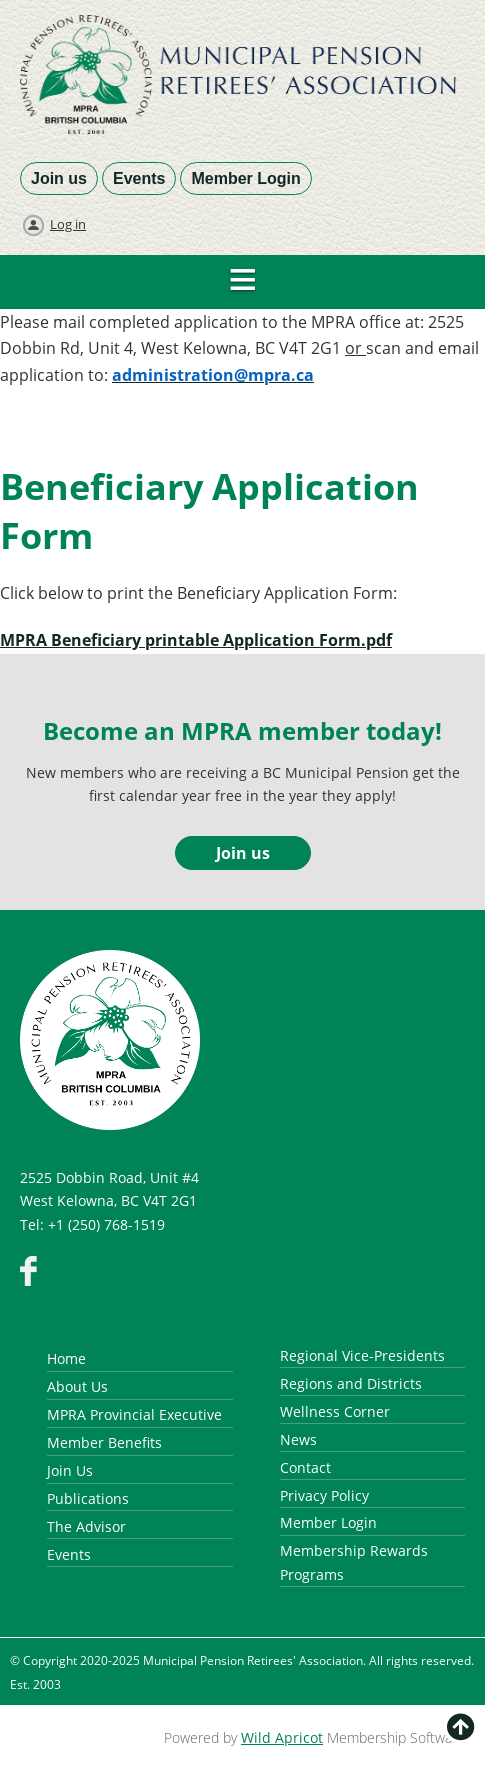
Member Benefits (104, 1442)
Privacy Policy (324, 1495)
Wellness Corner (335, 1411)
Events (139, 178)
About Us (77, 1386)
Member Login (245, 178)
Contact (305, 1467)
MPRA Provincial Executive (134, 1414)
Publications (88, 1498)
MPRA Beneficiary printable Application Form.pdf (196, 640)
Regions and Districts (351, 1383)
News (298, 1439)
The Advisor (86, 1526)
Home (66, 1358)
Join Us (70, 1470)
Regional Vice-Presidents (362, 1355)
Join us (59, 178)
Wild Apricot (282, 1737)
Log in (68, 224)
